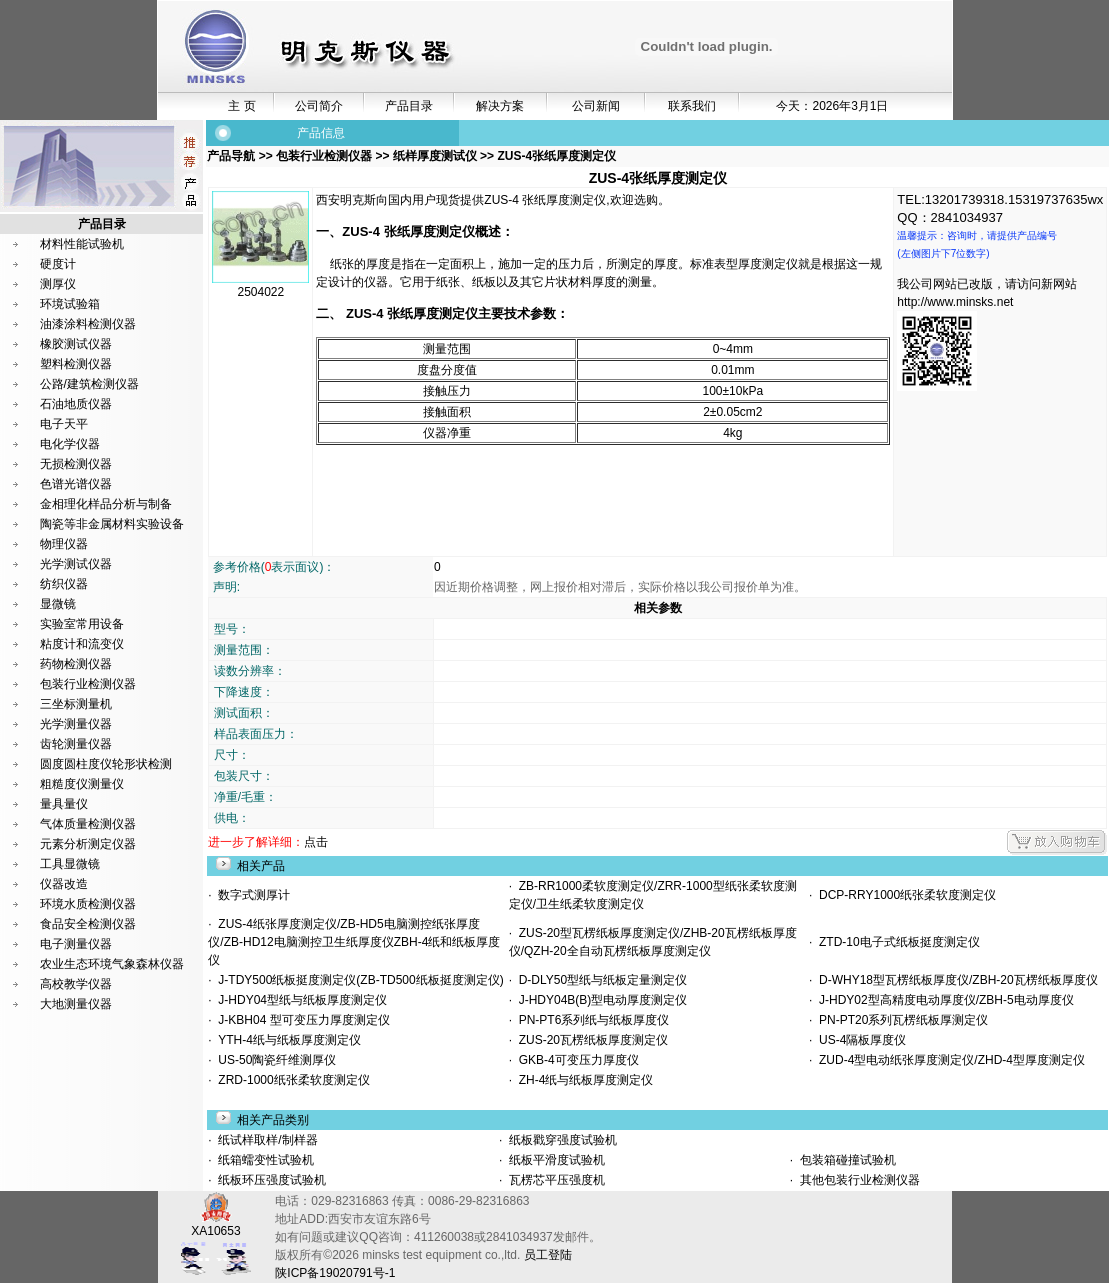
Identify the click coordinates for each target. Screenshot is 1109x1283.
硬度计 (58, 264)
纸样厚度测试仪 (434, 156)
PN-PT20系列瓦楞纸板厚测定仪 (900, 1020)
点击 (316, 842)
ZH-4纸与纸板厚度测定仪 (582, 1080)
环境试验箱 (70, 304)
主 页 (241, 106)
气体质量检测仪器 (88, 824)
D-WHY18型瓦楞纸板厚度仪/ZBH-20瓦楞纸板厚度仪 (954, 980)
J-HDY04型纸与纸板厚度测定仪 (299, 1000)
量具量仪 (64, 804)
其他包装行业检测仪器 (857, 1180)
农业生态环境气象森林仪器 (112, 964)
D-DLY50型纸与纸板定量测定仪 (599, 980)
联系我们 (692, 106)
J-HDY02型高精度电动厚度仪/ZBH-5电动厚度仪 (942, 1000)
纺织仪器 (64, 584)
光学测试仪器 (76, 564)
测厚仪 (58, 284)
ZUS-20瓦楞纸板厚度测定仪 (590, 1040)
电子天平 (64, 424)
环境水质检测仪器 (88, 904)
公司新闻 (596, 106)
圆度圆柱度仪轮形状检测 (106, 764)
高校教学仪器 (76, 984)
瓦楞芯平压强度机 (555, 1180)
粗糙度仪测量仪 (82, 784)
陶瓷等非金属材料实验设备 (112, 524)
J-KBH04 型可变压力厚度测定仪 (301, 1020)
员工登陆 (548, 1255)
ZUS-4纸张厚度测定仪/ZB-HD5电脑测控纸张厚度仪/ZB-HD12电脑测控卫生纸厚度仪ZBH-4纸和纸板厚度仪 (354, 942)
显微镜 (58, 604)
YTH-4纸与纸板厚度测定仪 (286, 1040)
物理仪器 (64, 544)
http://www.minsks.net (955, 302)
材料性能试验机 (82, 244)
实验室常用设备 (82, 624)
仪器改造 (64, 884)
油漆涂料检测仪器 (88, 324)
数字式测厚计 (251, 895)
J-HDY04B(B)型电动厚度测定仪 (599, 1000)
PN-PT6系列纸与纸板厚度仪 (590, 1020)
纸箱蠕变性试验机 (264, 1160)
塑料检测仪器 (76, 364)
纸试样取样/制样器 (266, 1140)
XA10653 (215, 1224)
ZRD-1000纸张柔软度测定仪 (291, 1080)
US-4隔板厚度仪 (859, 1040)
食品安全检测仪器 (88, 924)
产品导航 (232, 156)
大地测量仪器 (76, 1004)
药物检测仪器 (76, 664)
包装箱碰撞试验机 (845, 1160)
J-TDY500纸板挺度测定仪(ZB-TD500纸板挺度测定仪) (358, 980)
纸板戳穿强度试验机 (561, 1140)
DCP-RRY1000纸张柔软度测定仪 (904, 895)
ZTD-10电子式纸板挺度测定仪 (895, 942)
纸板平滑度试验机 (555, 1160)
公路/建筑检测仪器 (89, 384)
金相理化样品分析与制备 (106, 504)
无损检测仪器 (76, 464)
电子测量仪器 (76, 944)
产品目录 (409, 106)
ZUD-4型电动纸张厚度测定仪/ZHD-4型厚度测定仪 (948, 1060)
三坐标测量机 (76, 704)
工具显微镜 (70, 864)
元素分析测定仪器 (88, 844)
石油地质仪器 (76, 404)
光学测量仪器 (76, 724)
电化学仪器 (70, 444)
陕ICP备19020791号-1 (335, 1273)
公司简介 (319, 106)
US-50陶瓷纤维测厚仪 (274, 1060)
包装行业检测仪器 (88, 684)
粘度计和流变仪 (82, 644)
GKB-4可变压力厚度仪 (575, 1060)
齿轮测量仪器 (76, 744)
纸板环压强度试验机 (270, 1180)
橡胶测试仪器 (76, 344)
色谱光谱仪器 (76, 484)
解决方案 (500, 106)
